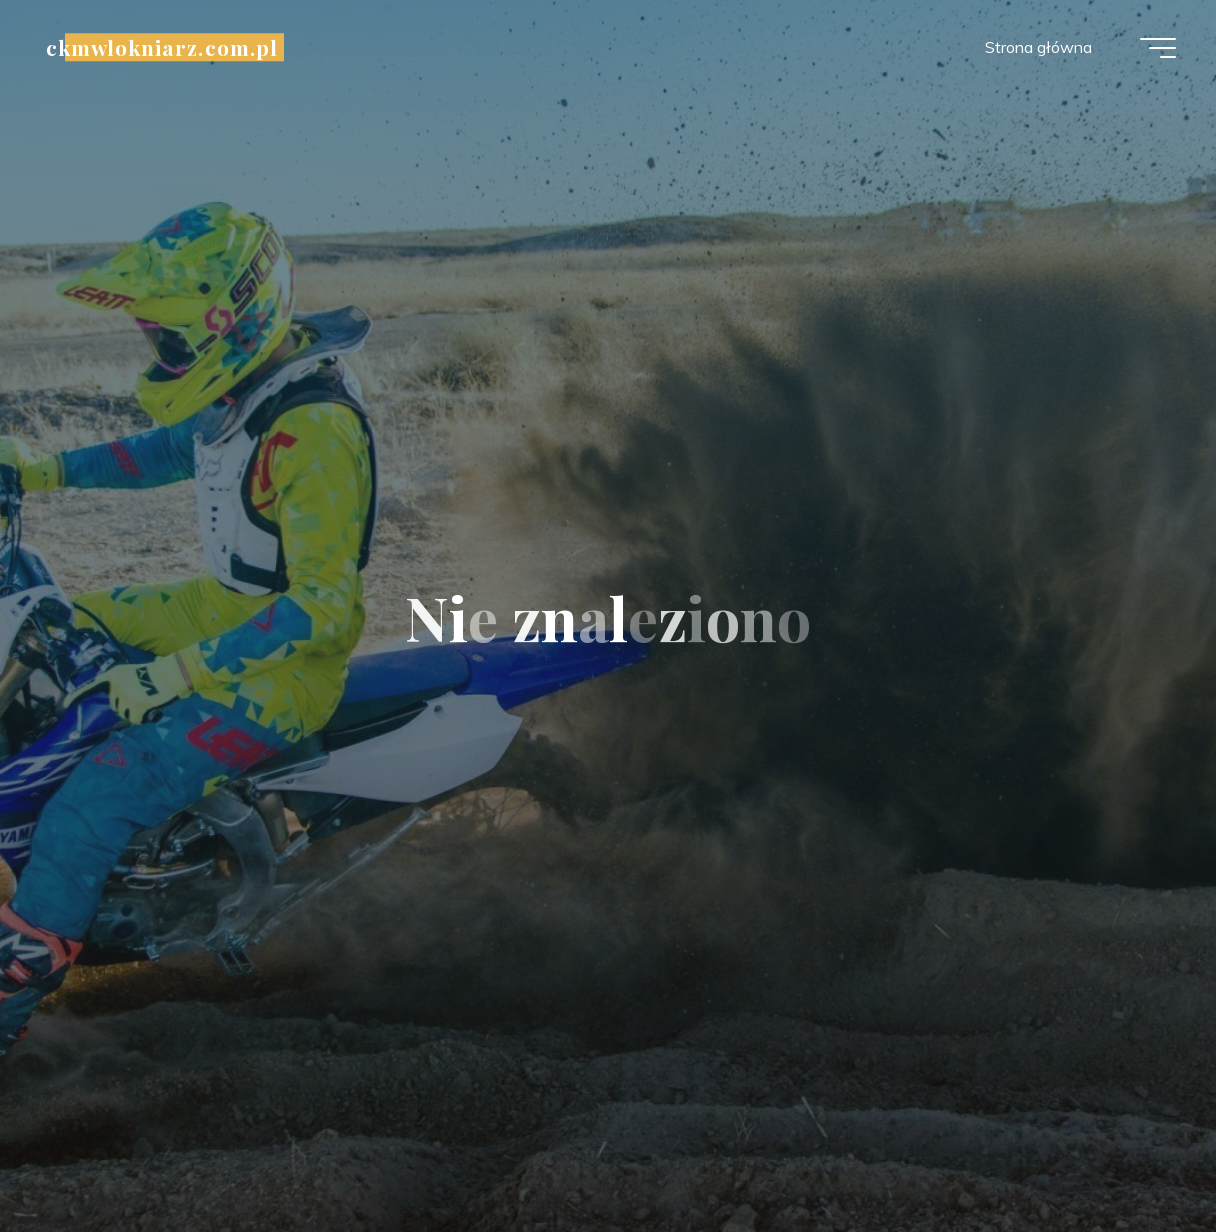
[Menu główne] (1158, 48)
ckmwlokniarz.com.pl (162, 47)
